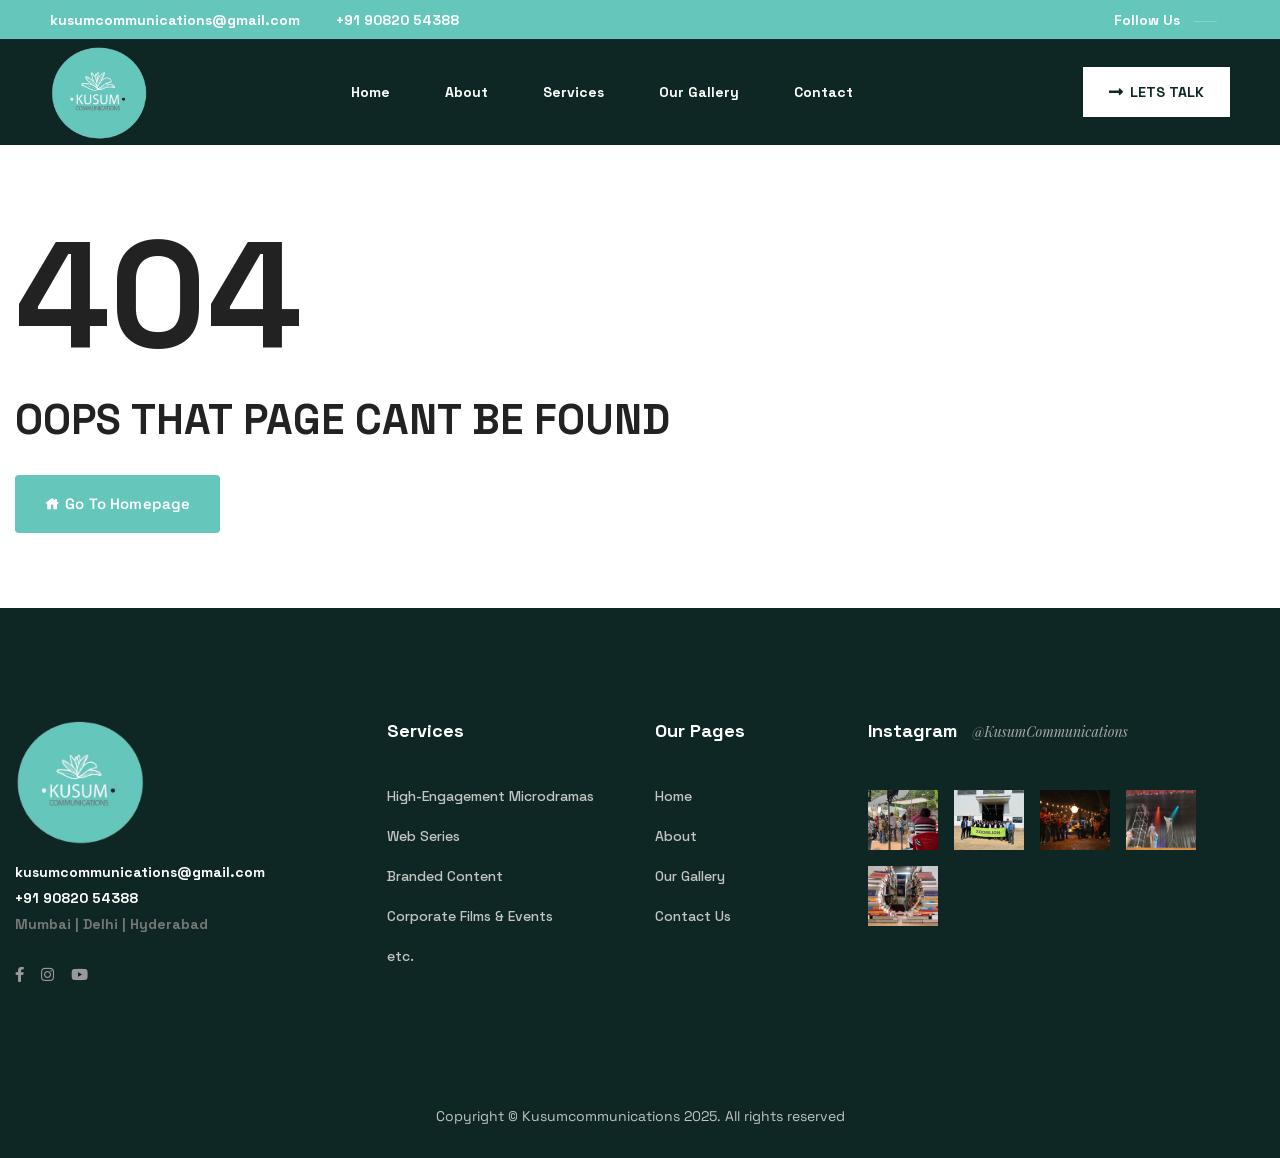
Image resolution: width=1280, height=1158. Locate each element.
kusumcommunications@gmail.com (175, 20)
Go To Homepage (117, 503)
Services (573, 92)
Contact (823, 92)
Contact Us (693, 916)
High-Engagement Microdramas (490, 796)
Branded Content (445, 876)
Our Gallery (699, 92)
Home (370, 92)
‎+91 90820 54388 (397, 20)
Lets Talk (1156, 92)
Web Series (423, 836)
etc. (400, 956)
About (466, 92)
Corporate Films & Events (470, 916)
